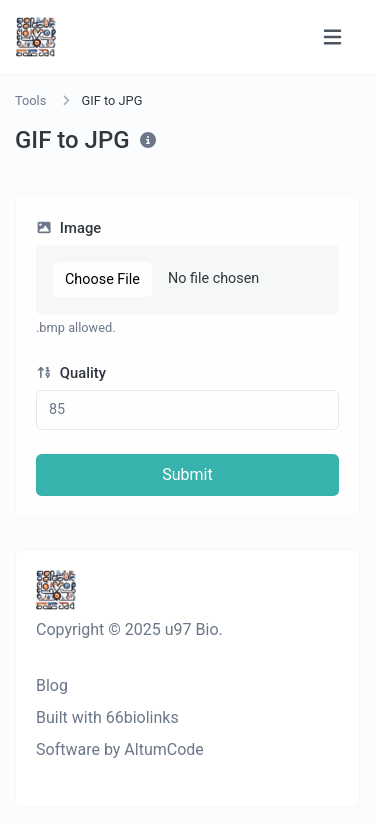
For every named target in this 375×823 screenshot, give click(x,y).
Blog (52, 685)
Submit (187, 474)
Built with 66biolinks (107, 717)
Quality (71, 373)
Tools (30, 100)
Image (68, 228)
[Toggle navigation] (332, 37)
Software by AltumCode (120, 749)
